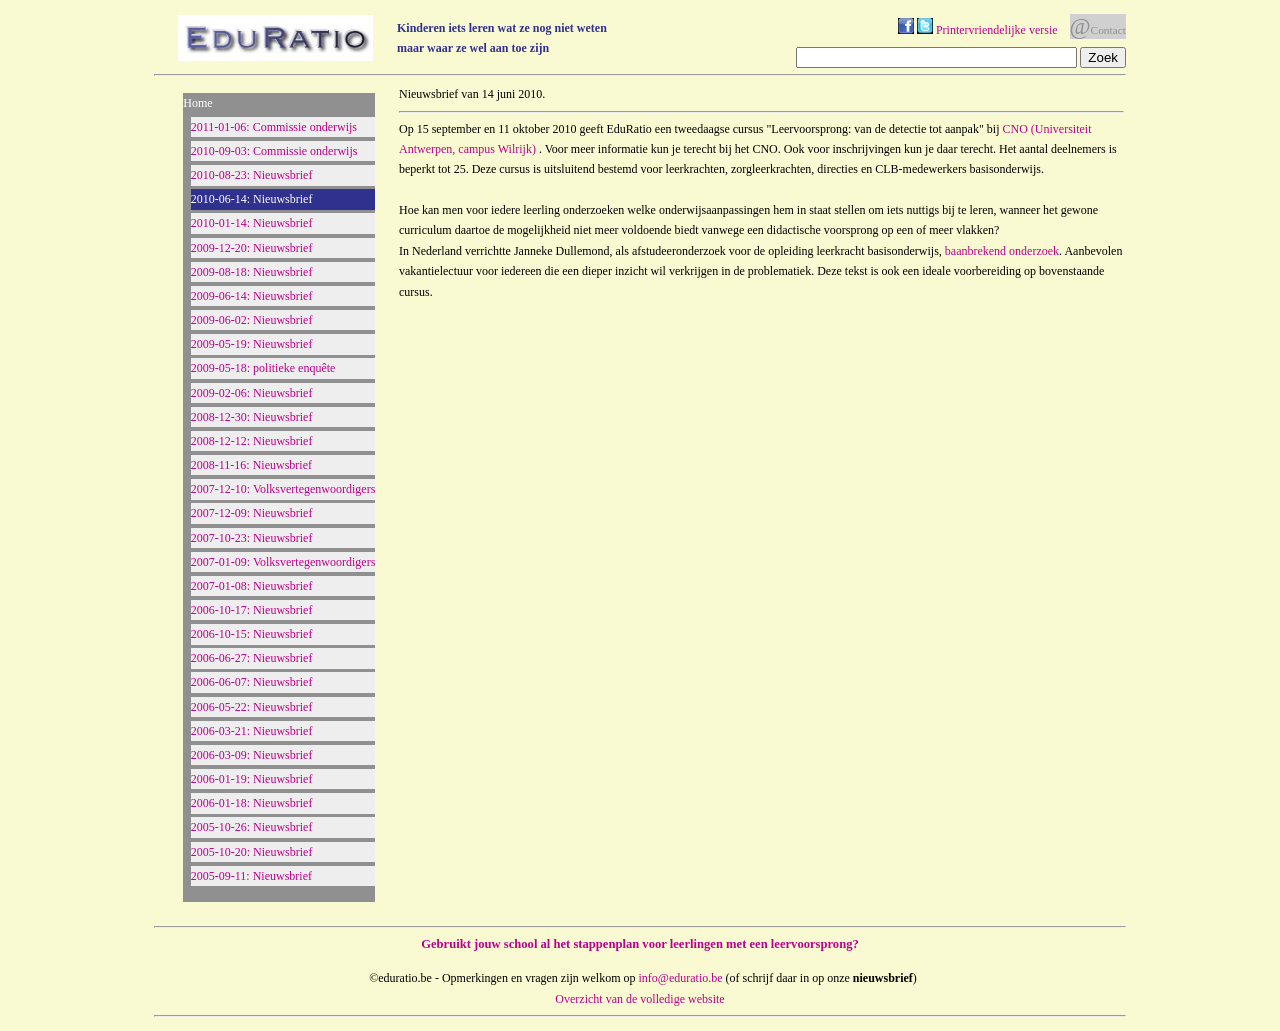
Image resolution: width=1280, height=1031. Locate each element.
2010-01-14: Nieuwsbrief (252, 223)
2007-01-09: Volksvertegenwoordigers (283, 562)
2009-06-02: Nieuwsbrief (252, 320)
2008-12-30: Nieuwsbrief (252, 417)
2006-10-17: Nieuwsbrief (252, 610)
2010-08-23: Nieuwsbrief (252, 175)
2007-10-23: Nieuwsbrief (252, 538)
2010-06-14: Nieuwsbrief (252, 199)
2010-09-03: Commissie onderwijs (274, 151)
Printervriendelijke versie (997, 30)
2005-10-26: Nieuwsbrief (252, 827)
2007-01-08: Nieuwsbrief (252, 586)
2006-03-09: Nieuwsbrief (252, 755)
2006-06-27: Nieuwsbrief (252, 658)
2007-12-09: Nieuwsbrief (252, 513)
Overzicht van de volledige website (639, 999)
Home (197, 103)
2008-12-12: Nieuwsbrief (252, 441)
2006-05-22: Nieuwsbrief (252, 707)
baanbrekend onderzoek (1002, 251)
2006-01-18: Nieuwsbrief (252, 803)
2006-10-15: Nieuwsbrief (252, 634)
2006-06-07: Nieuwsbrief (252, 682)
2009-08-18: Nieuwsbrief (252, 272)
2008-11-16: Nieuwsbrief (251, 465)
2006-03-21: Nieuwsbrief (252, 731)
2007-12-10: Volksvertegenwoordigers (283, 489)
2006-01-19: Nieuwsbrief (252, 779)
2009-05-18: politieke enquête (263, 368)
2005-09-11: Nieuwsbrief (251, 876)
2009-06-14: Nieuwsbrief (252, 296)
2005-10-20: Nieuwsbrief (252, 852)
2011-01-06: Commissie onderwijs (274, 127)
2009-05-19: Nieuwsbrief (252, 344)
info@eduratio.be (681, 978)
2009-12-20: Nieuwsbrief (252, 248)
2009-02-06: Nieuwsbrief (252, 393)
